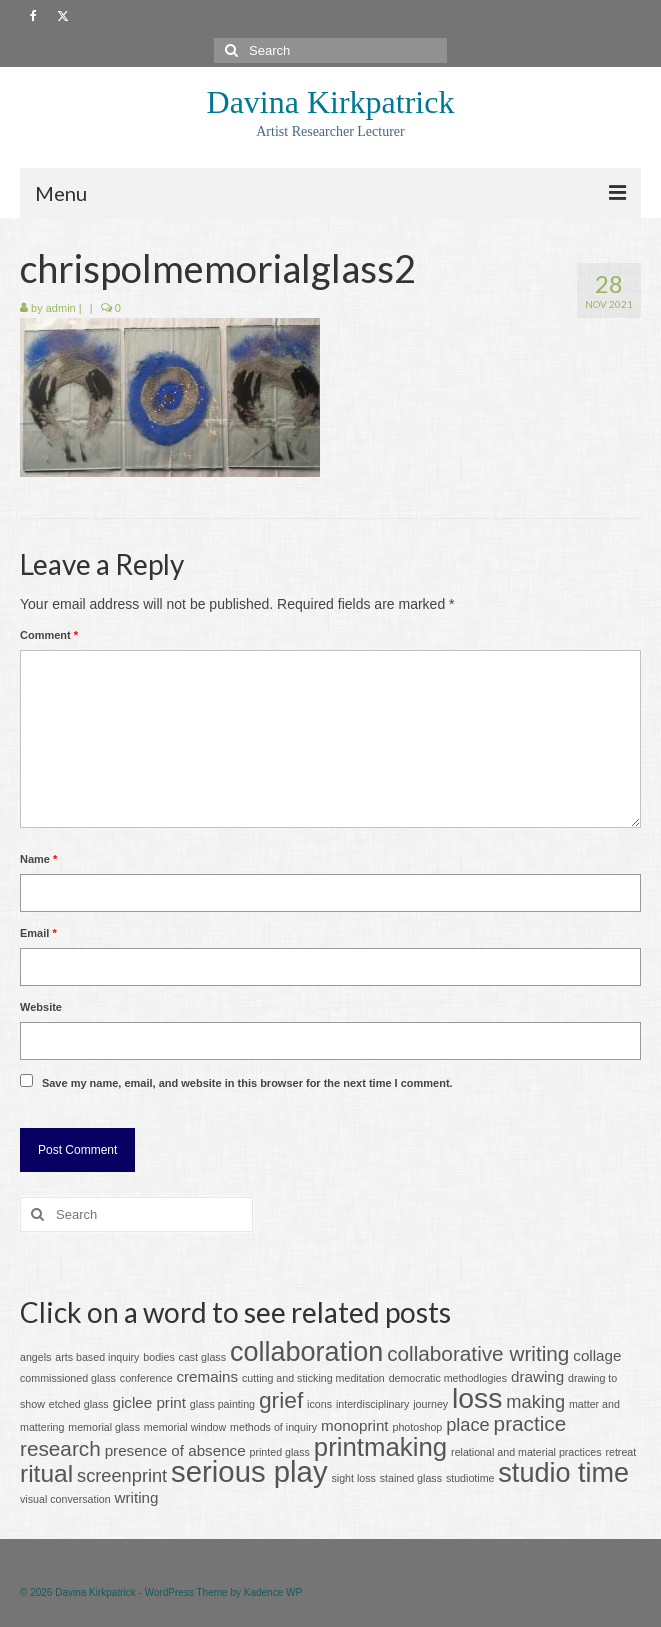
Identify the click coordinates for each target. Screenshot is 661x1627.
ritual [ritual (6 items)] (46, 1473)
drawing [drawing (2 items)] (537, 1376)
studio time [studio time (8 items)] (563, 1473)
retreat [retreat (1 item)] (620, 1452)
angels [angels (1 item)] (35, 1357)
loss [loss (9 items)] (477, 1398)
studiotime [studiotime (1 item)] (470, 1478)
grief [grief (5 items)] (281, 1400)
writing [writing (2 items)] (137, 1497)
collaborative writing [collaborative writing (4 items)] (478, 1353)
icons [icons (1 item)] (319, 1404)
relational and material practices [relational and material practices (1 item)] (526, 1452)
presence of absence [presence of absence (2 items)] (175, 1450)
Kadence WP (273, 1592)
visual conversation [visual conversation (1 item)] (65, 1499)
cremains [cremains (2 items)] (207, 1376)
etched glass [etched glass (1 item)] (79, 1404)
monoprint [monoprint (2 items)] (355, 1425)
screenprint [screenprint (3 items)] (122, 1475)
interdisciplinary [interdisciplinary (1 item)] (372, 1404)
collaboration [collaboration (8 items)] (306, 1352)
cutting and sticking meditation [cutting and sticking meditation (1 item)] (313, 1378)
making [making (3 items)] (535, 1401)
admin (61, 308)
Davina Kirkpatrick (331, 102)
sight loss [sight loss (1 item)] (353, 1478)
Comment (49, 635)
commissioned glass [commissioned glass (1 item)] (68, 1378)
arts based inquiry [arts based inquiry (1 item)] (97, 1357)
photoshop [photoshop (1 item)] (417, 1427)
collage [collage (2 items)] (597, 1355)
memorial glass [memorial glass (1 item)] (104, 1427)
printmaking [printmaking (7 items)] (380, 1447)
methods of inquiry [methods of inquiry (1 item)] (273, 1427)
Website (41, 1007)
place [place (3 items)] (468, 1424)
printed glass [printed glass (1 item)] (280, 1452)
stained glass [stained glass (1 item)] (411, 1478)
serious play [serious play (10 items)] (249, 1471)
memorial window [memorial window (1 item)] (185, 1427)
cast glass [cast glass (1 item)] (202, 1357)
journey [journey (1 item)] (430, 1404)
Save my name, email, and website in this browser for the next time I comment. (247, 1083)
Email (38, 933)
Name (38, 859)
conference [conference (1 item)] (146, 1378)
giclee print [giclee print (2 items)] (149, 1402)
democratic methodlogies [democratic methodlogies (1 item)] (448, 1378)
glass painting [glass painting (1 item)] (222, 1404)
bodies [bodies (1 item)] (158, 1357)
